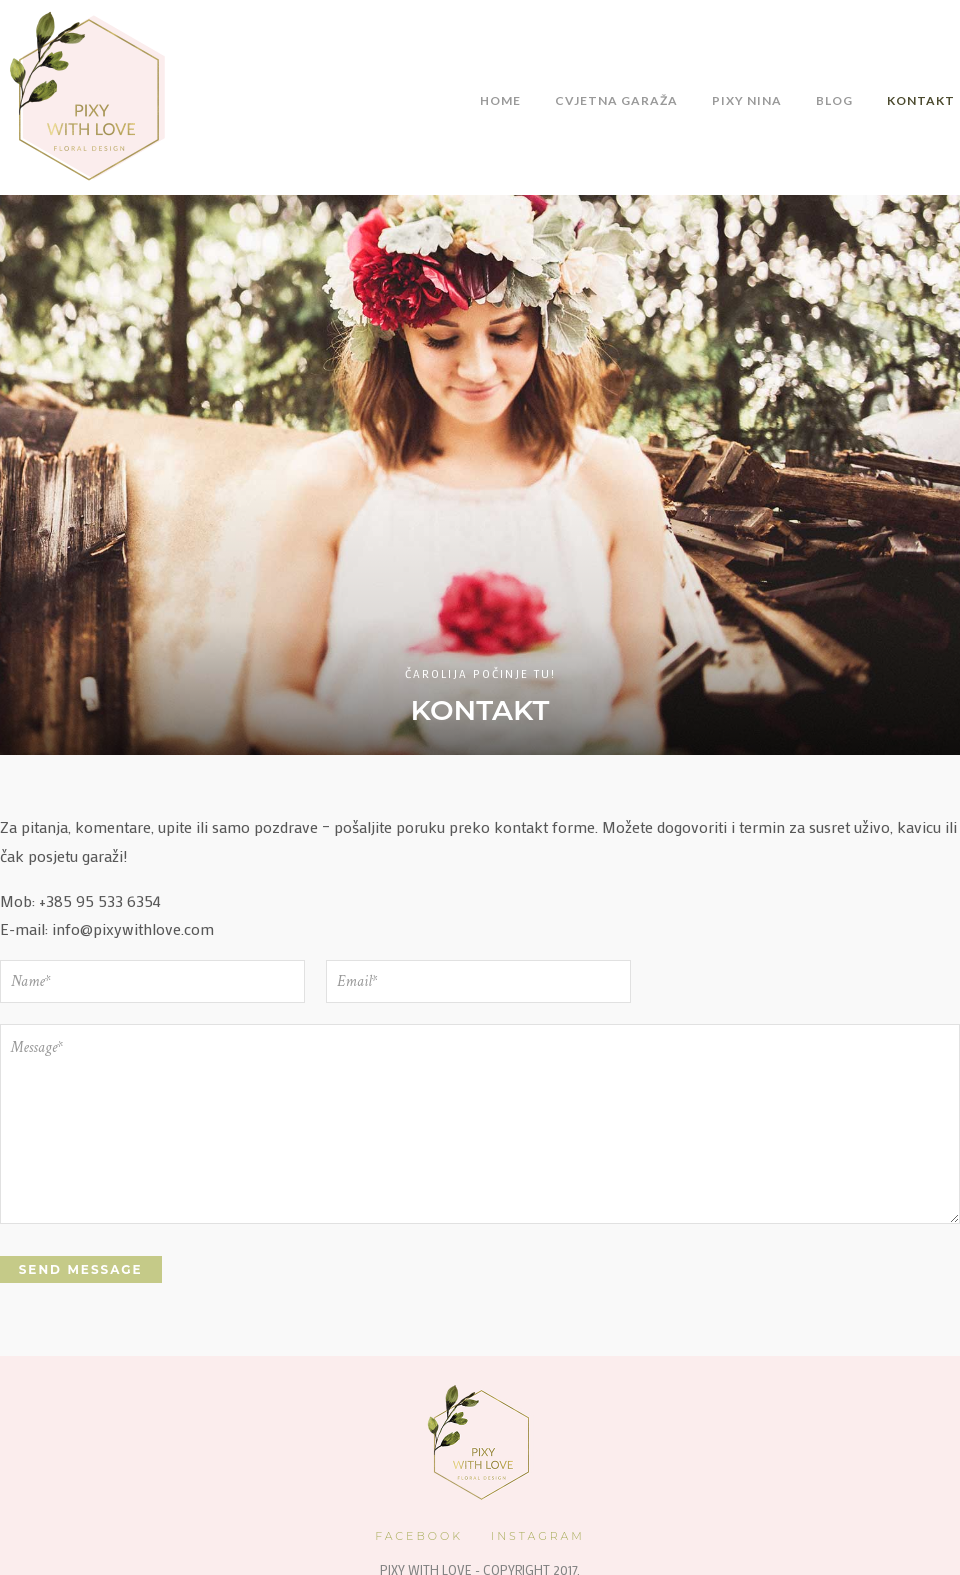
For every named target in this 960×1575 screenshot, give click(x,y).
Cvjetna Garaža (616, 100)
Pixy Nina (747, 100)
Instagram (538, 1534)
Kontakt (921, 100)
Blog (834, 100)
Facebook (419, 1534)
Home (500, 100)
